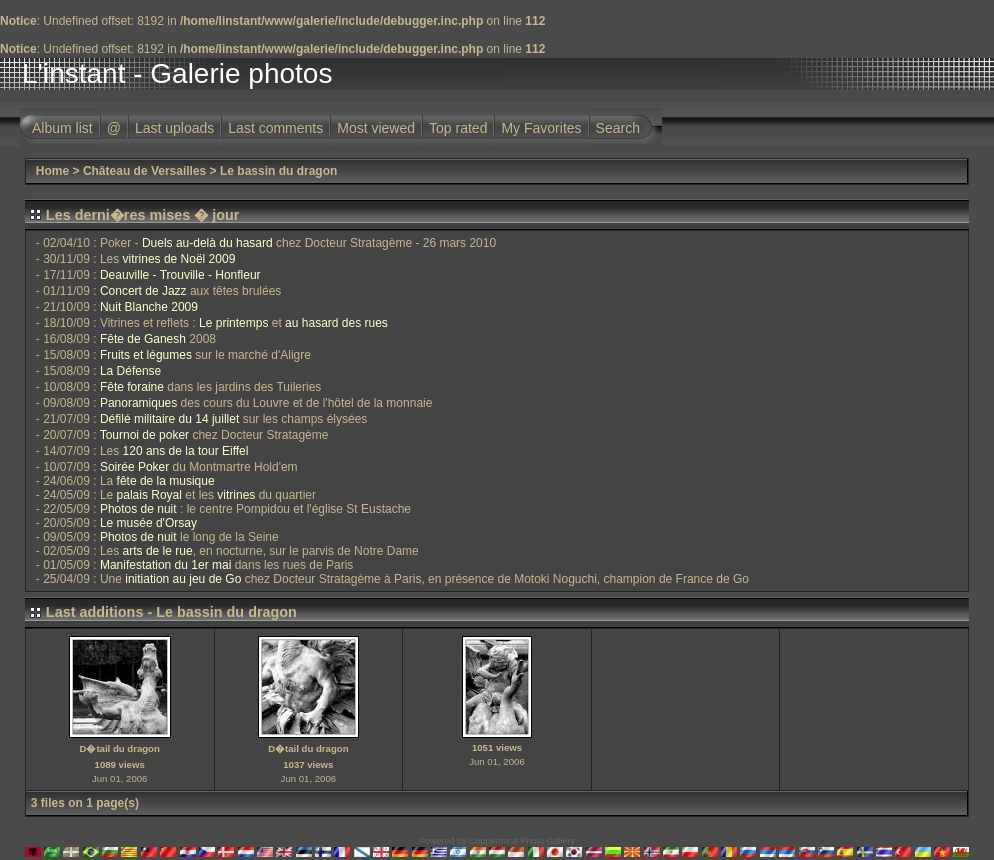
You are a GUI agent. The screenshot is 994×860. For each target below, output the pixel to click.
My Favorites (541, 128)
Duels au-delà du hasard (207, 243)
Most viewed (376, 128)
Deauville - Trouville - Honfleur (180, 275)
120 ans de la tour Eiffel (186, 451)
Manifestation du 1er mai (165, 565)
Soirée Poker (134, 467)
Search (618, 128)
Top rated (458, 128)
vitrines (236, 495)
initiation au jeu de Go (183, 579)
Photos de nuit (138, 509)
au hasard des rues (336, 323)
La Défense (130, 371)
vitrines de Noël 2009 (179, 259)
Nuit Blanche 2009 (149, 307)
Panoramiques (138, 403)
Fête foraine (132, 387)
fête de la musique (166, 481)
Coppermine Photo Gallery (522, 841)
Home (52, 171)
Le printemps (233, 323)
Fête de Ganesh (143, 339)
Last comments (275, 128)
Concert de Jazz (143, 291)
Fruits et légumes (146, 355)
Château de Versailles (144, 171)
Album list (62, 128)
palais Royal (149, 495)
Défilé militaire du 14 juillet (169, 419)
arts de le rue (158, 551)
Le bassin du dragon (278, 171)
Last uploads (174, 128)
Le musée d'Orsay (148, 523)
